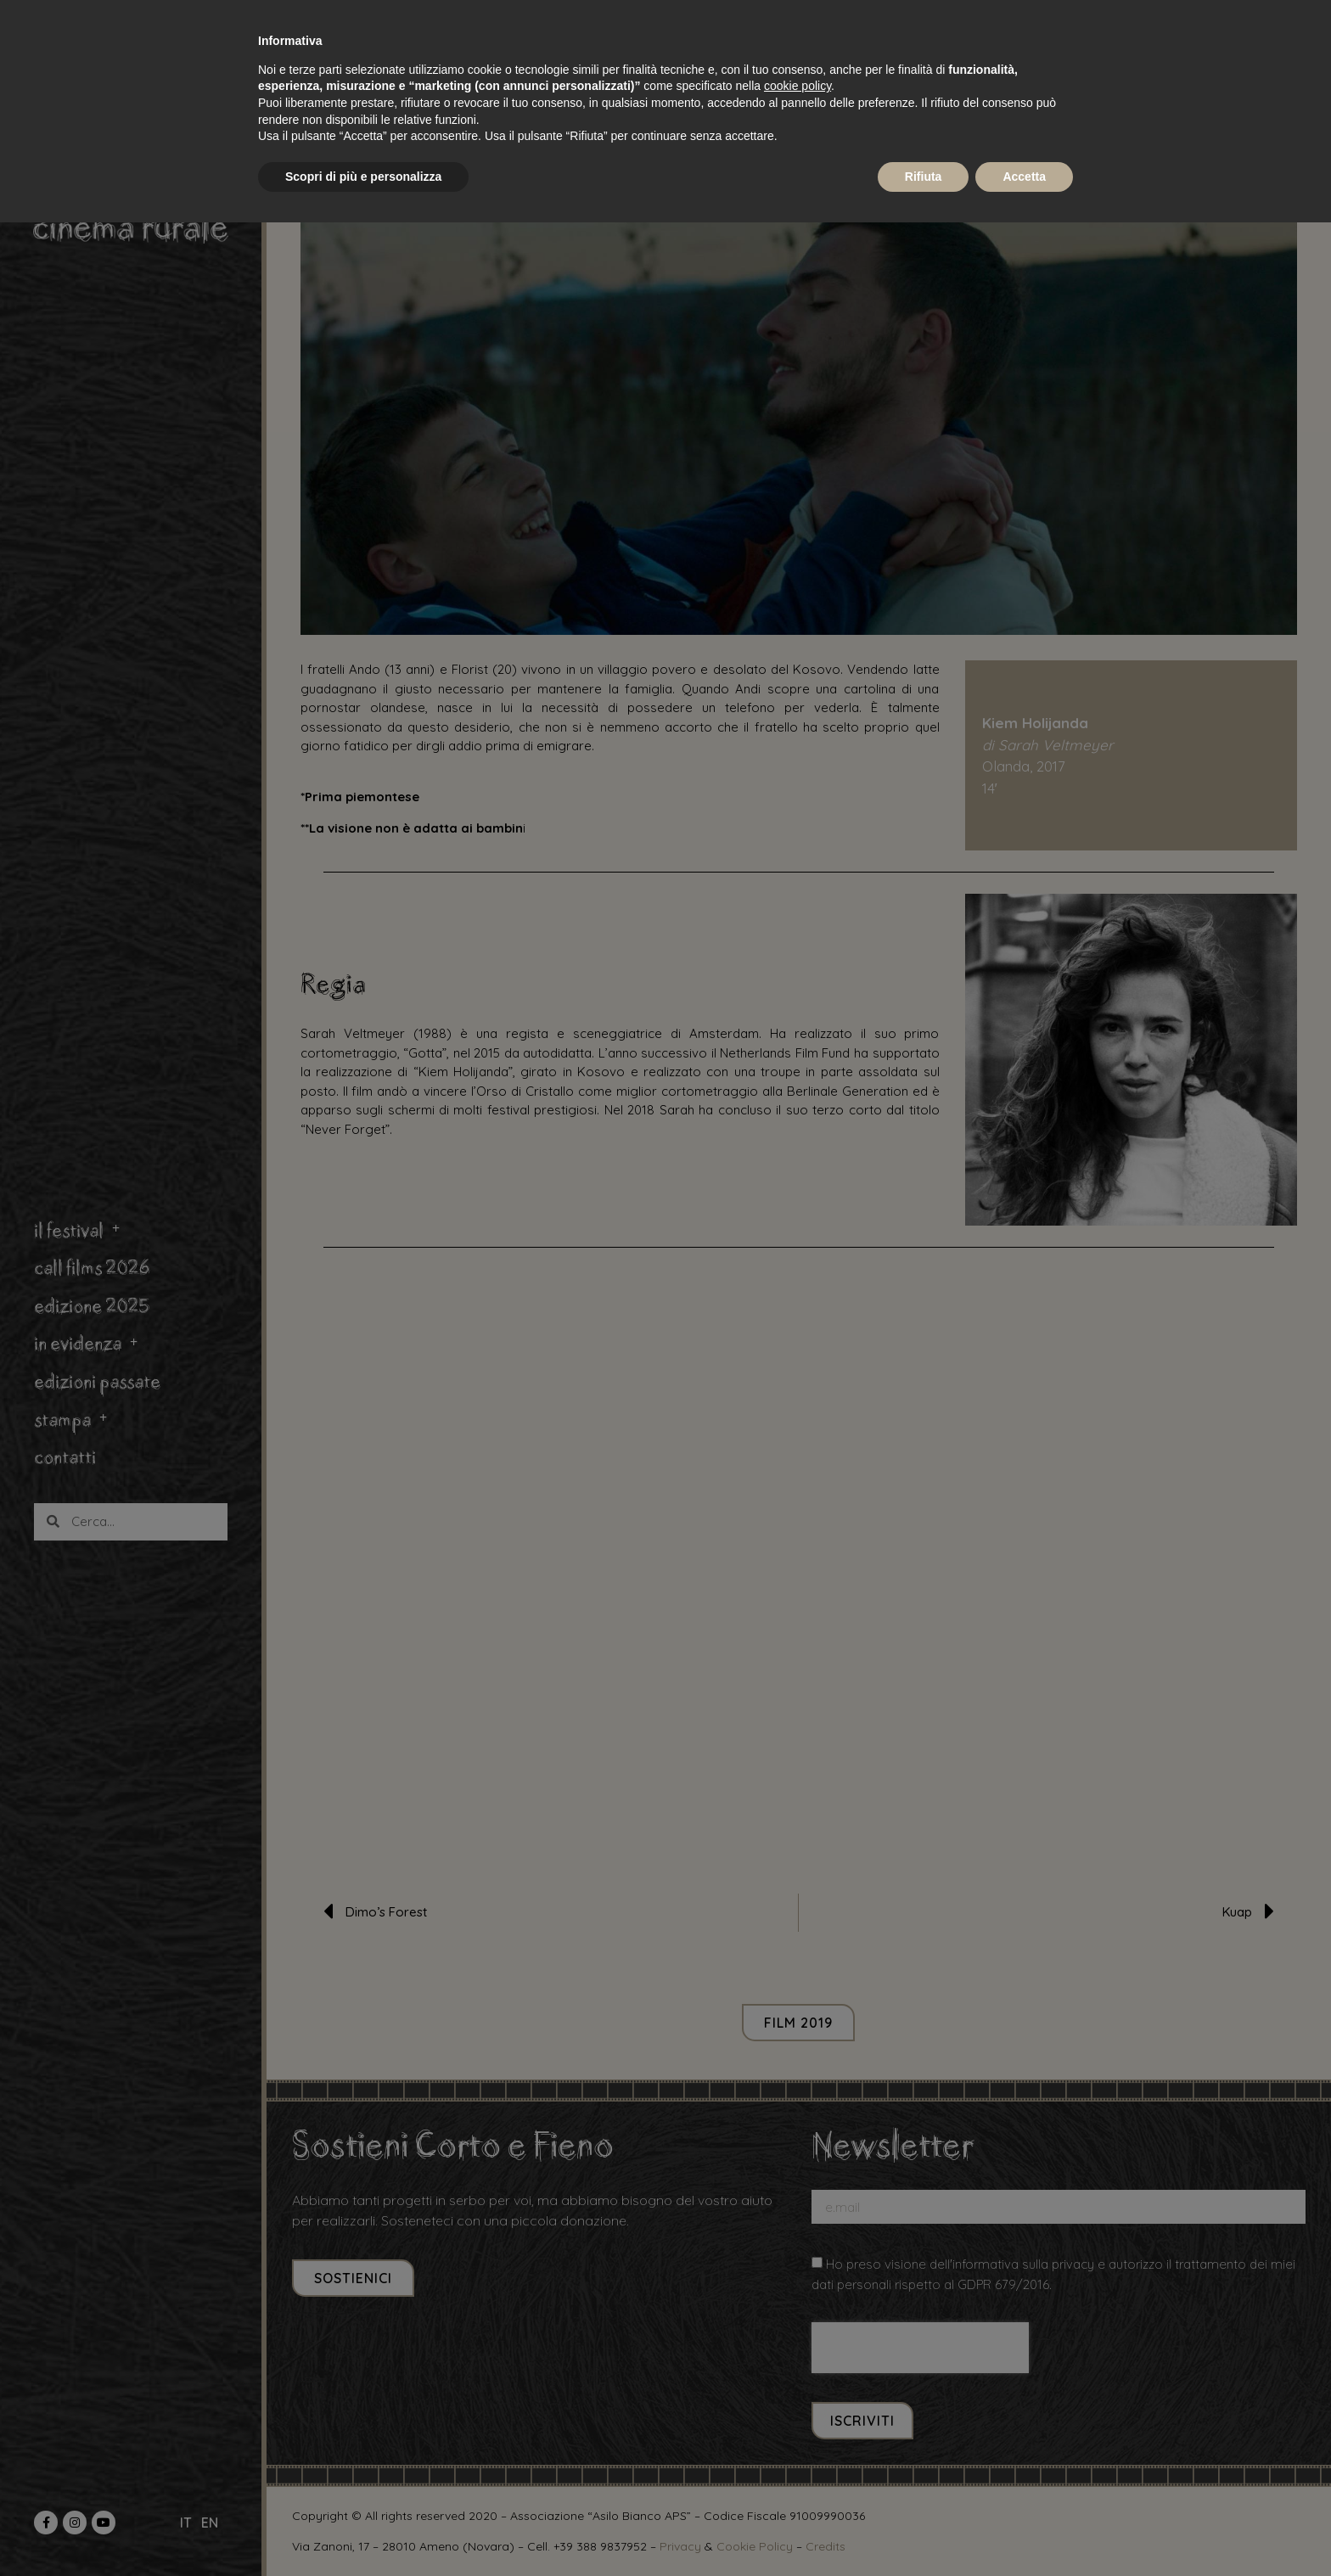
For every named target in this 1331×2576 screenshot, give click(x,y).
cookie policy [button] (797, 86)
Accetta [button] (1024, 176)
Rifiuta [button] (923, 176)
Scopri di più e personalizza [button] (363, 176)
